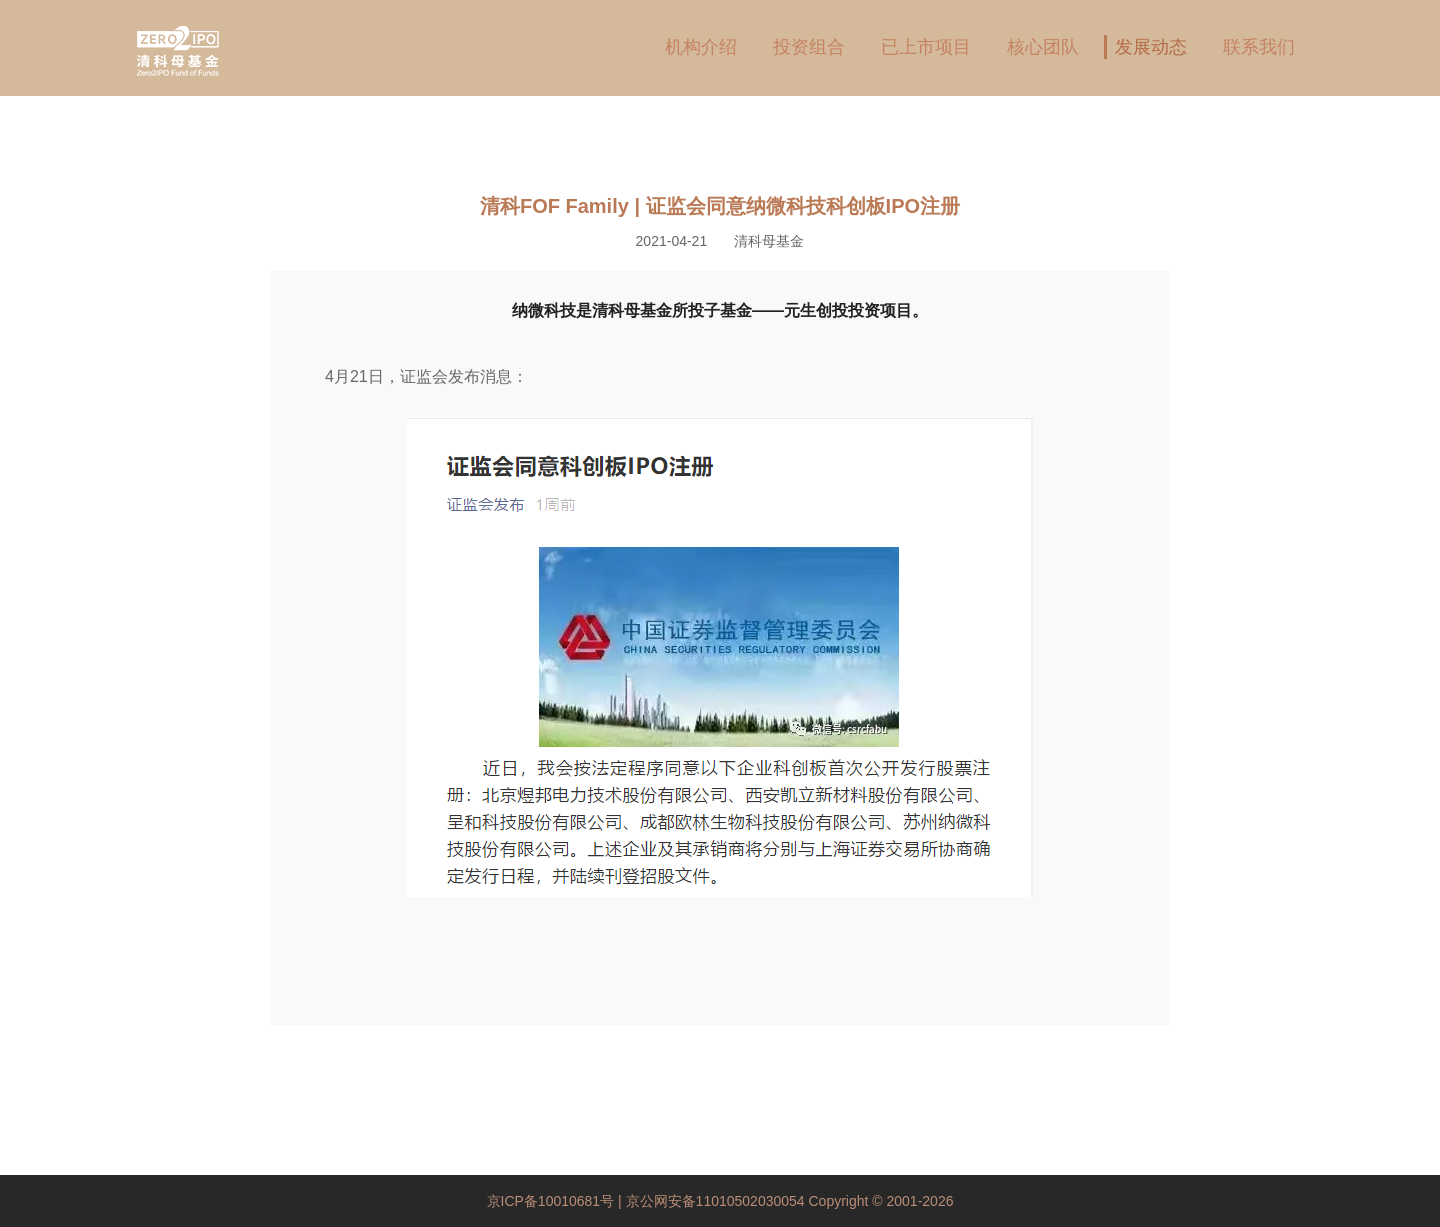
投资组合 (809, 47)
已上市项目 (926, 47)
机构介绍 (701, 47)
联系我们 (1259, 47)
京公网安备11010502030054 (715, 1201)
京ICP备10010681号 (553, 1201)
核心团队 (1043, 47)
